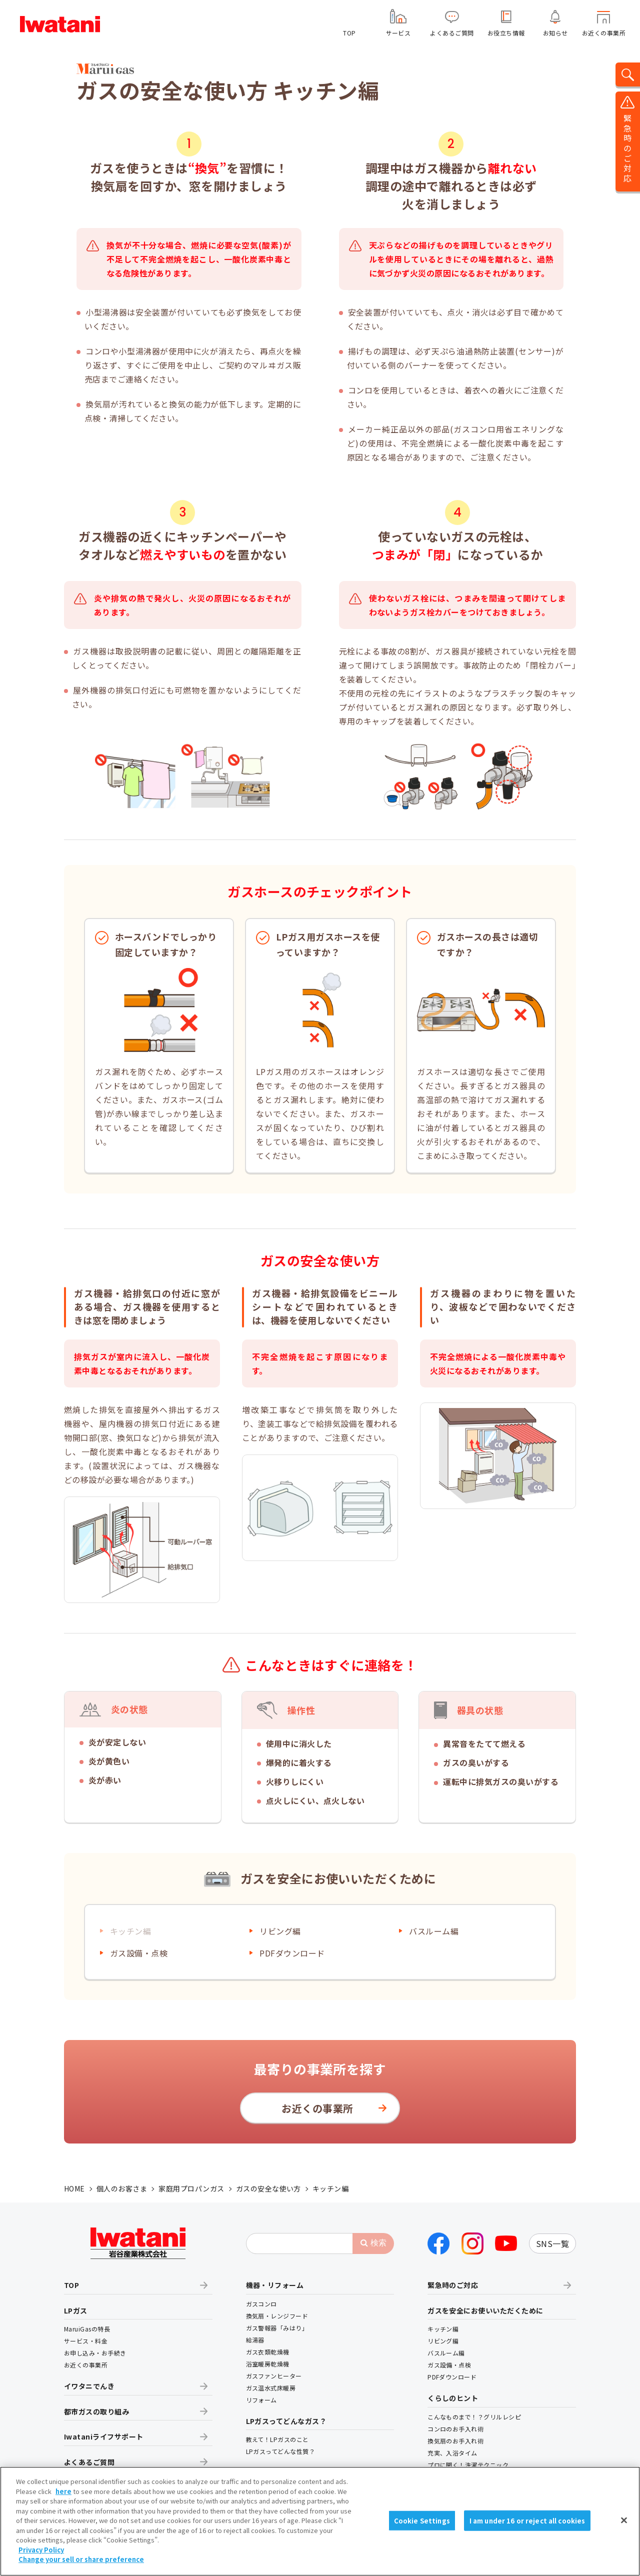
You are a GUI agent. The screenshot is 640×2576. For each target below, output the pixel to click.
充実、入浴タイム (453, 2452)
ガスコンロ (261, 2304)
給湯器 (255, 2340)
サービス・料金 (86, 2340)
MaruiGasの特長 (87, 2328)
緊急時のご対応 (453, 2285)
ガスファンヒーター (274, 2376)
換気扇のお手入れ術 (456, 2440)
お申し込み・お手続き (95, 2352)
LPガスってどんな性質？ (281, 2451)
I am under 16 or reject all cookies (528, 2523)
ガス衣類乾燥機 (268, 2352)
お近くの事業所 (604, 32)
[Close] (624, 2523)
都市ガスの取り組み (96, 2411)
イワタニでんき (89, 2386)
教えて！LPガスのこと (277, 2439)
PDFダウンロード (292, 1953)
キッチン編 (443, 2328)
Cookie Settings (422, 2523)
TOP (349, 32)
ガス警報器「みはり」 (277, 2328)
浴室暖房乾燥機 (268, 2364)
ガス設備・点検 (139, 1953)
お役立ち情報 (506, 32)
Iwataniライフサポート (104, 2437)
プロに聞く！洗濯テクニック (468, 2464)
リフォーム (261, 2400)
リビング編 (280, 1931)
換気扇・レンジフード (277, 2316)
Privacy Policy (41, 2552)
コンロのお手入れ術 (456, 2428)
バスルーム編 (433, 1931)
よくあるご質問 (452, 32)
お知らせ (555, 32)
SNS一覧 (552, 2244)
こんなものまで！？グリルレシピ (474, 2416)
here (64, 2493)
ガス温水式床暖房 (271, 2388)
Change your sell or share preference (81, 2562)
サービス (398, 32)
